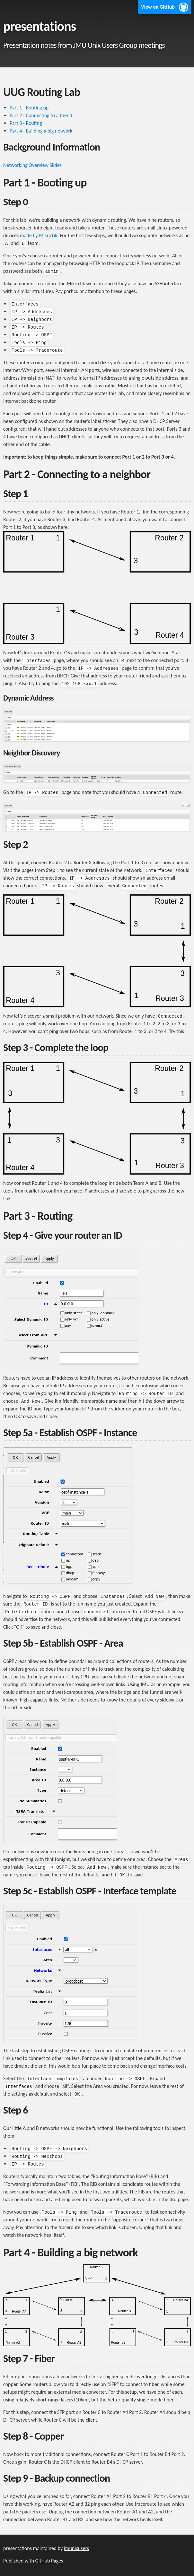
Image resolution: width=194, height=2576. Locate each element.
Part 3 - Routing (26, 123)
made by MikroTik (38, 235)
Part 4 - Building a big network (41, 131)
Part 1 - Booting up (29, 108)
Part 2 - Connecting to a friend (41, 115)
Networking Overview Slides (32, 165)
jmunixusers (76, 2548)
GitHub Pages (49, 2561)
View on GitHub (158, 7)
